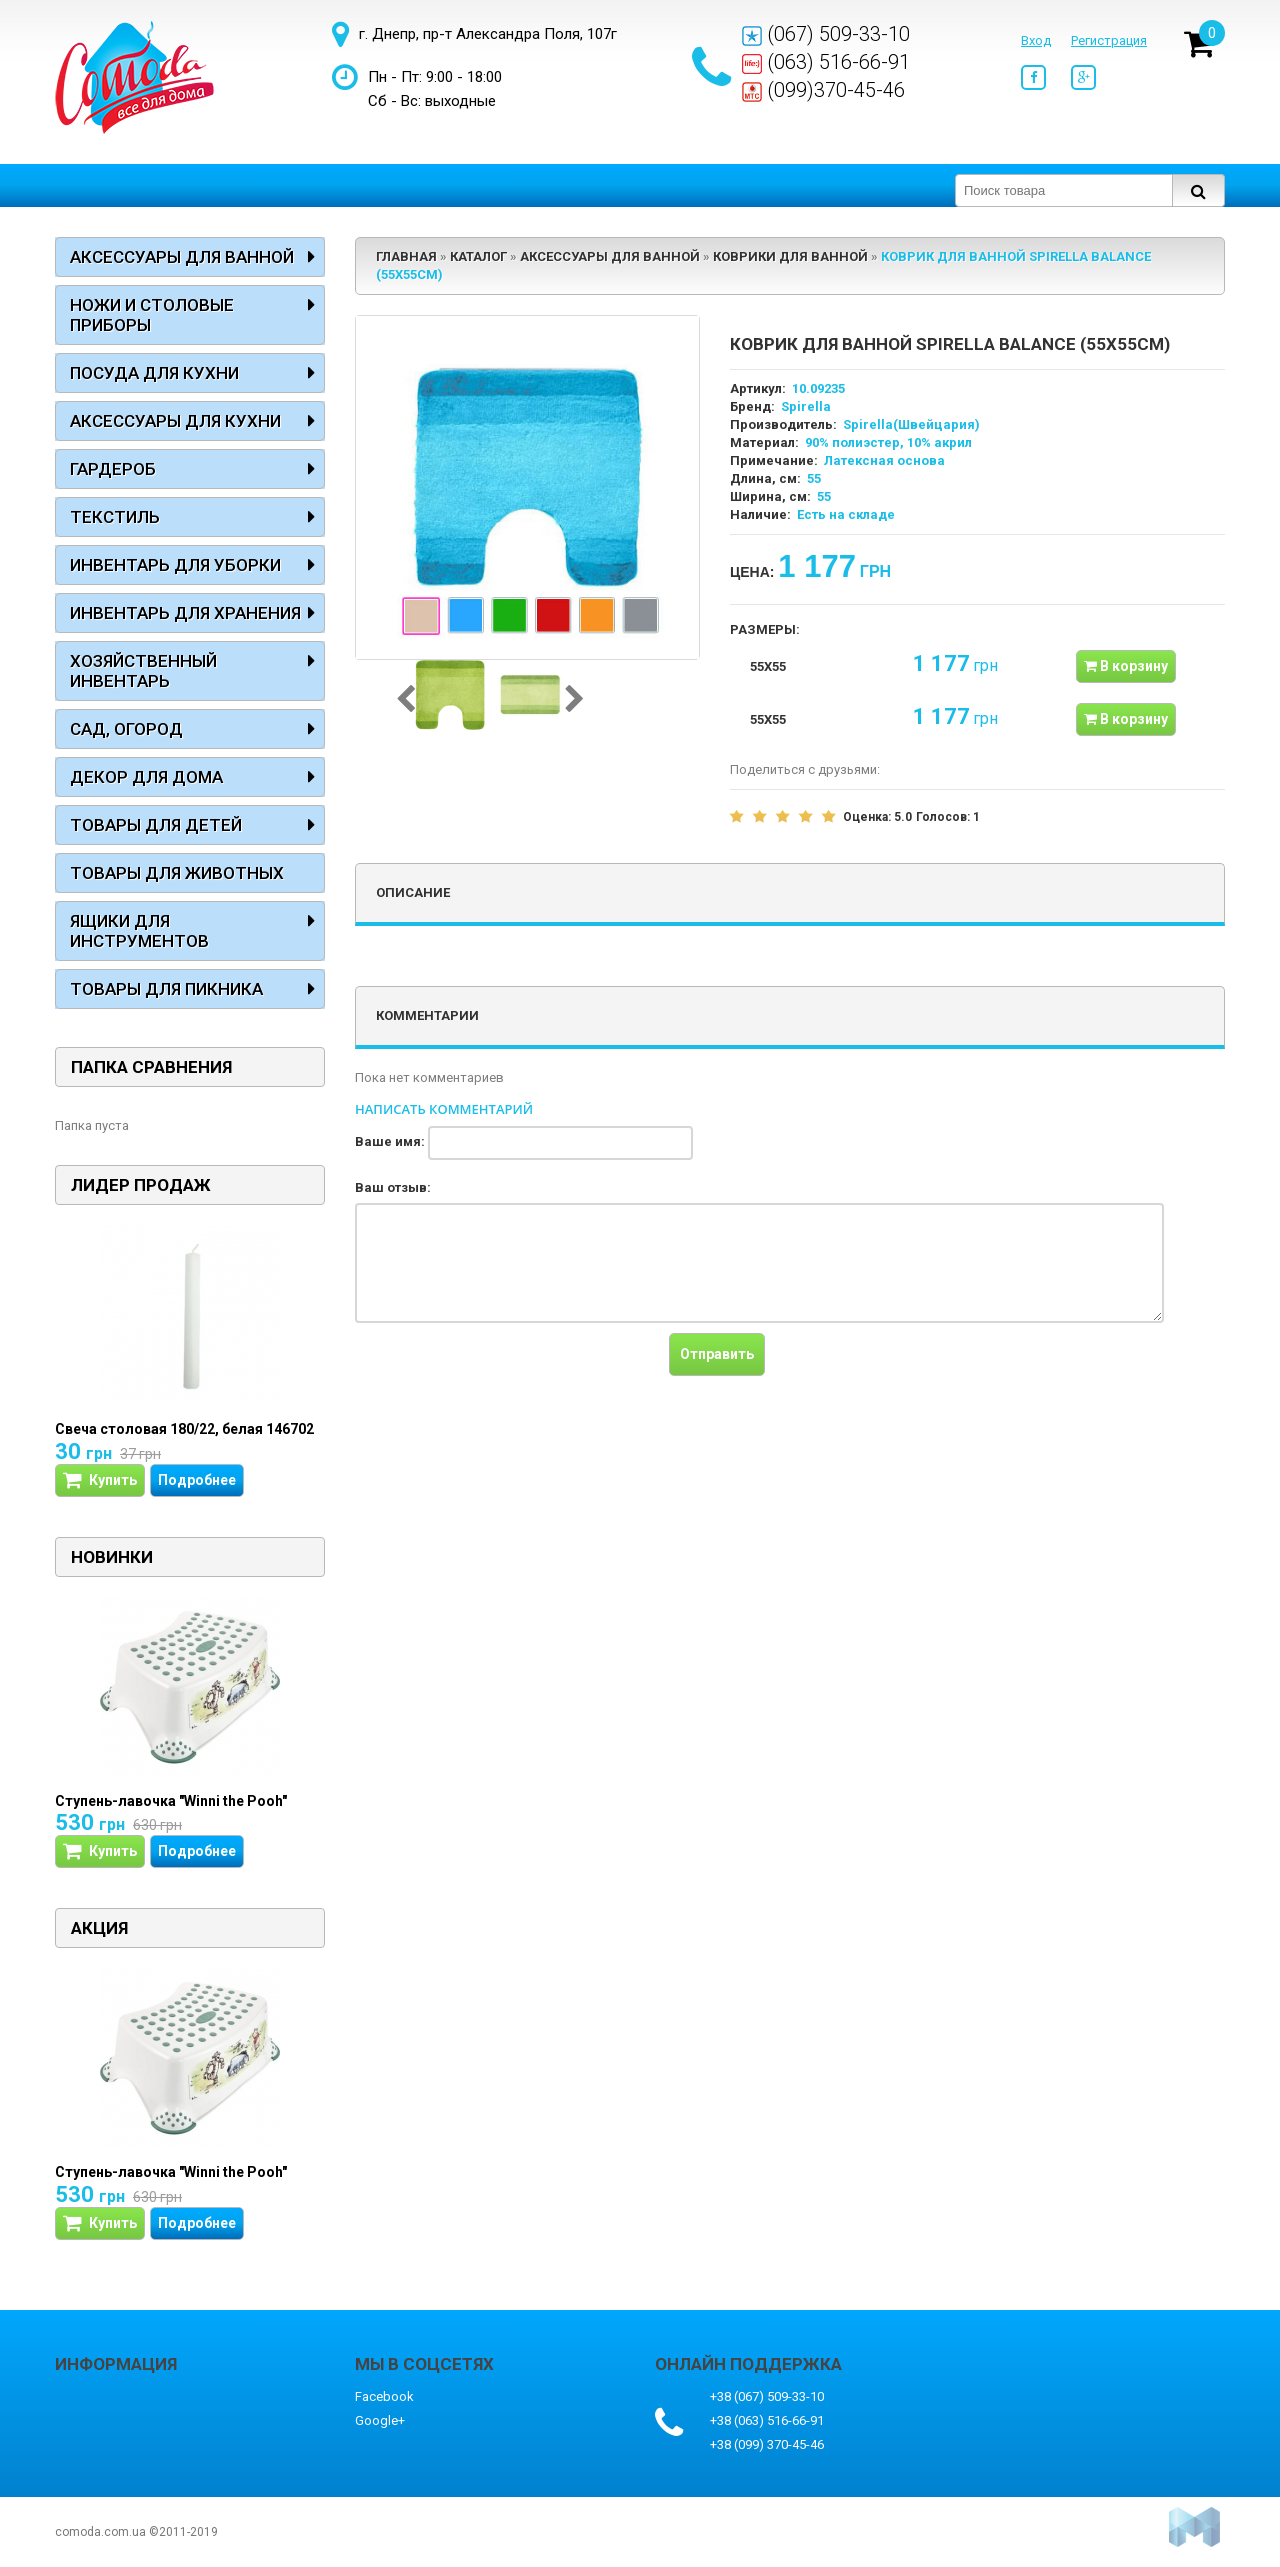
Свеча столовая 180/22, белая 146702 (184, 1429)
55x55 (768, 666)
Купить (100, 1480)
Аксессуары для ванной (182, 257)
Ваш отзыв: (393, 1187)
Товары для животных (177, 873)
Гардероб (113, 469)
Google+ (380, 2420)
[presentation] (507, 1372)
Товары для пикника (166, 989)
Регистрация (1109, 40)
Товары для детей (156, 825)
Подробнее (197, 1480)
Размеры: (765, 629)
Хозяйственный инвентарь (143, 671)
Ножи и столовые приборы (152, 315)
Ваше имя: (390, 1141)
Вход (1036, 40)
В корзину (1126, 666)
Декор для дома (146, 777)
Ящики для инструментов (139, 931)
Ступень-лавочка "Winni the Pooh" (171, 1801)
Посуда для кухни (154, 373)
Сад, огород (126, 729)
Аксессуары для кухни (175, 421)
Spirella (806, 406)
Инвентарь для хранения (185, 613)
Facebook (384, 2396)
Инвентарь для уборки (175, 565)
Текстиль (115, 517)
